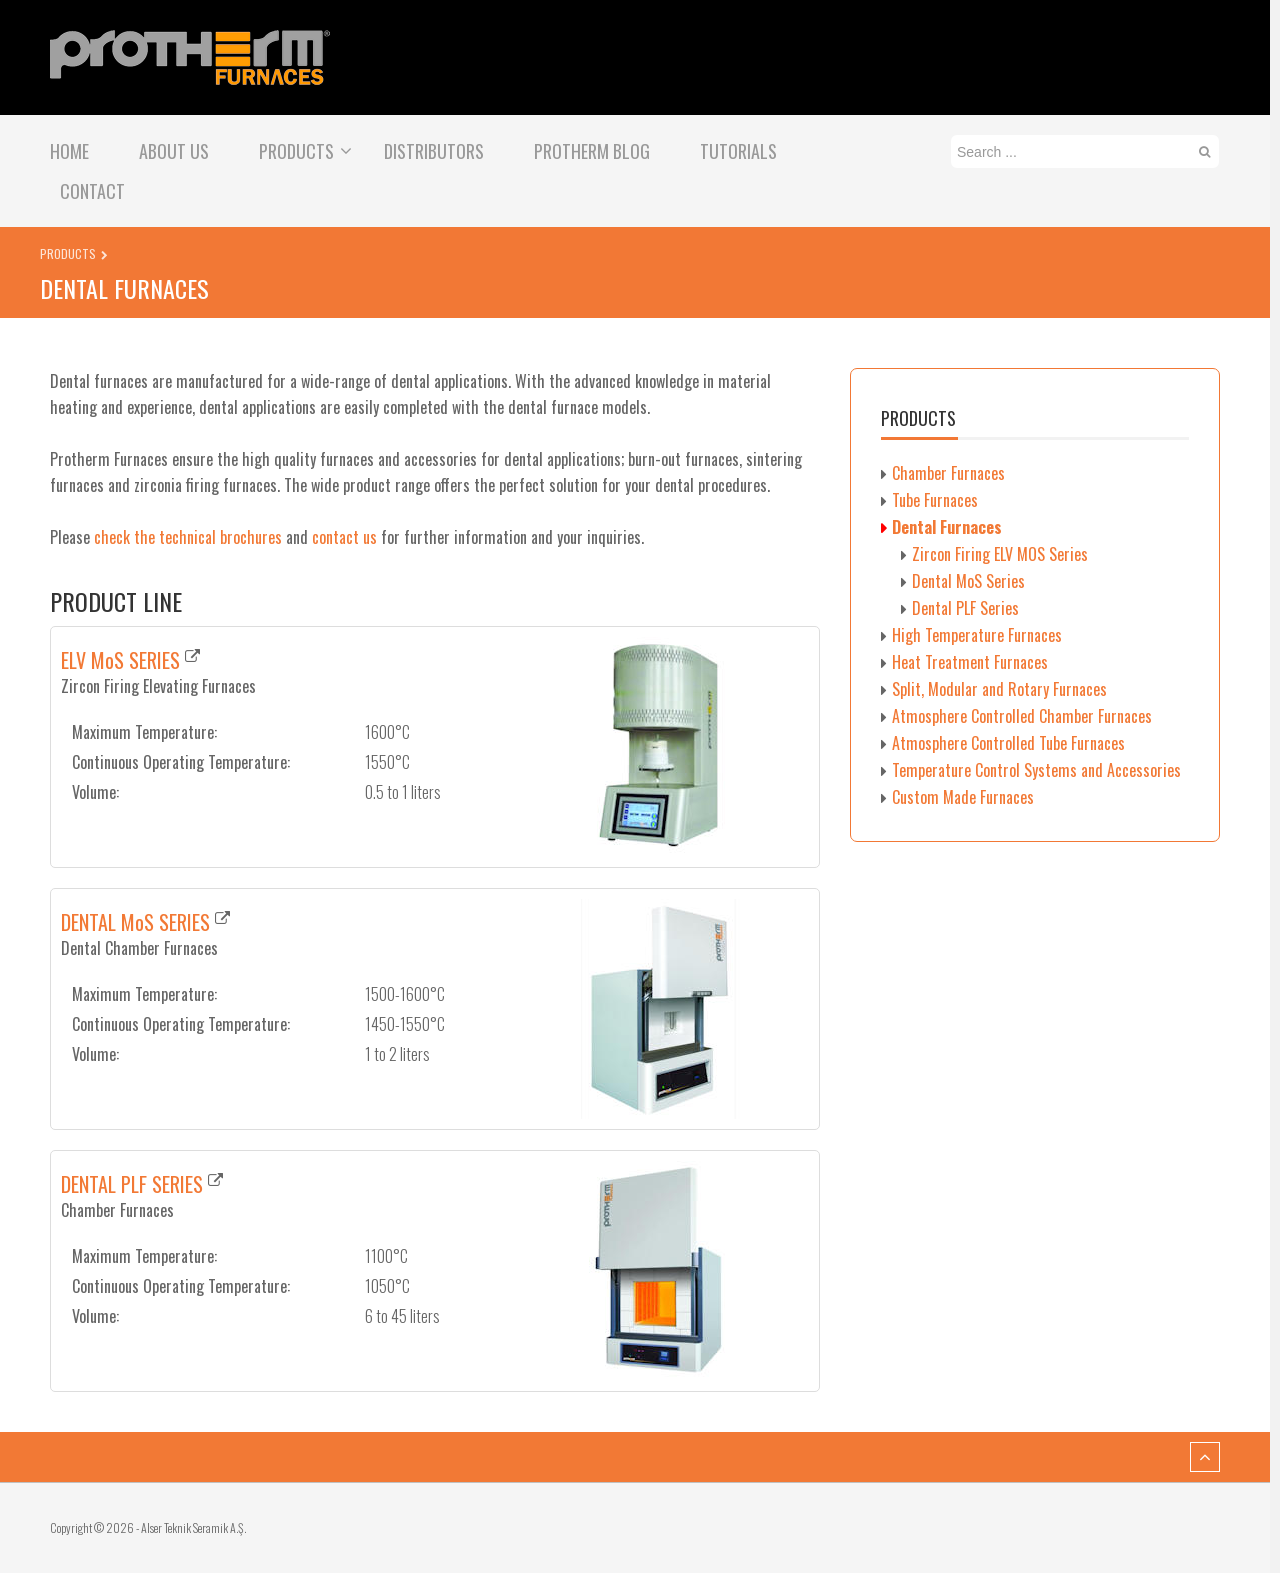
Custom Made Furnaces (963, 797)
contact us (344, 537)
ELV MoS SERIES (120, 660)
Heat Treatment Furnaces (970, 662)
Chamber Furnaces (948, 473)
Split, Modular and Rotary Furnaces (999, 689)
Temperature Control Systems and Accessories (1036, 770)
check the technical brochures (188, 537)
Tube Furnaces (935, 500)
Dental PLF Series (965, 608)
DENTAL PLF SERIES (132, 1184)
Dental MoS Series (968, 581)
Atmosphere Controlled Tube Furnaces (1008, 743)
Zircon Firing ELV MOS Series (1000, 554)
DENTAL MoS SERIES (135, 922)
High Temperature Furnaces (977, 635)
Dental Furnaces (947, 527)
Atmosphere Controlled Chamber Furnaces (1022, 716)
